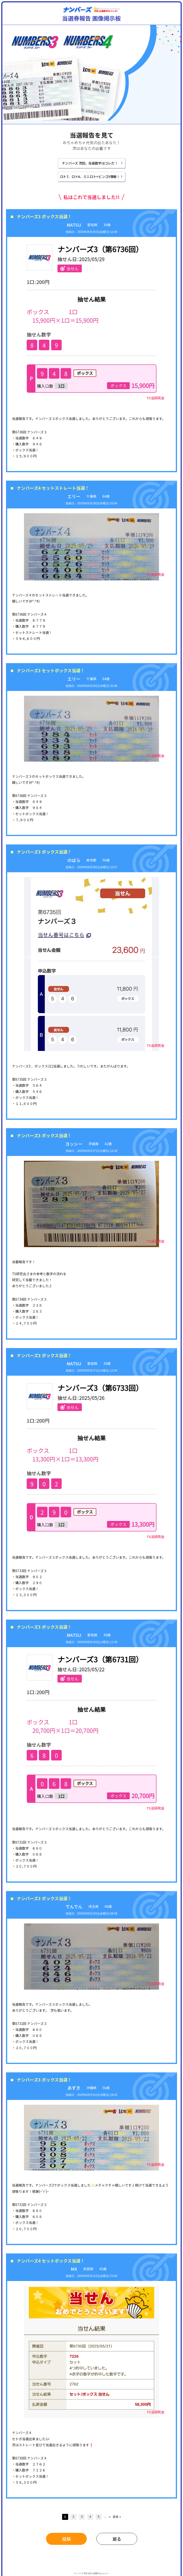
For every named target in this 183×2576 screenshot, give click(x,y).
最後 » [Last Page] (117, 2516)
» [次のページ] (110, 2516)
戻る (116, 2539)
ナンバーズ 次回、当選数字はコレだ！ (90, 163)
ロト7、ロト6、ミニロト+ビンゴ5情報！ (90, 176)
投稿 (66, 2539)
